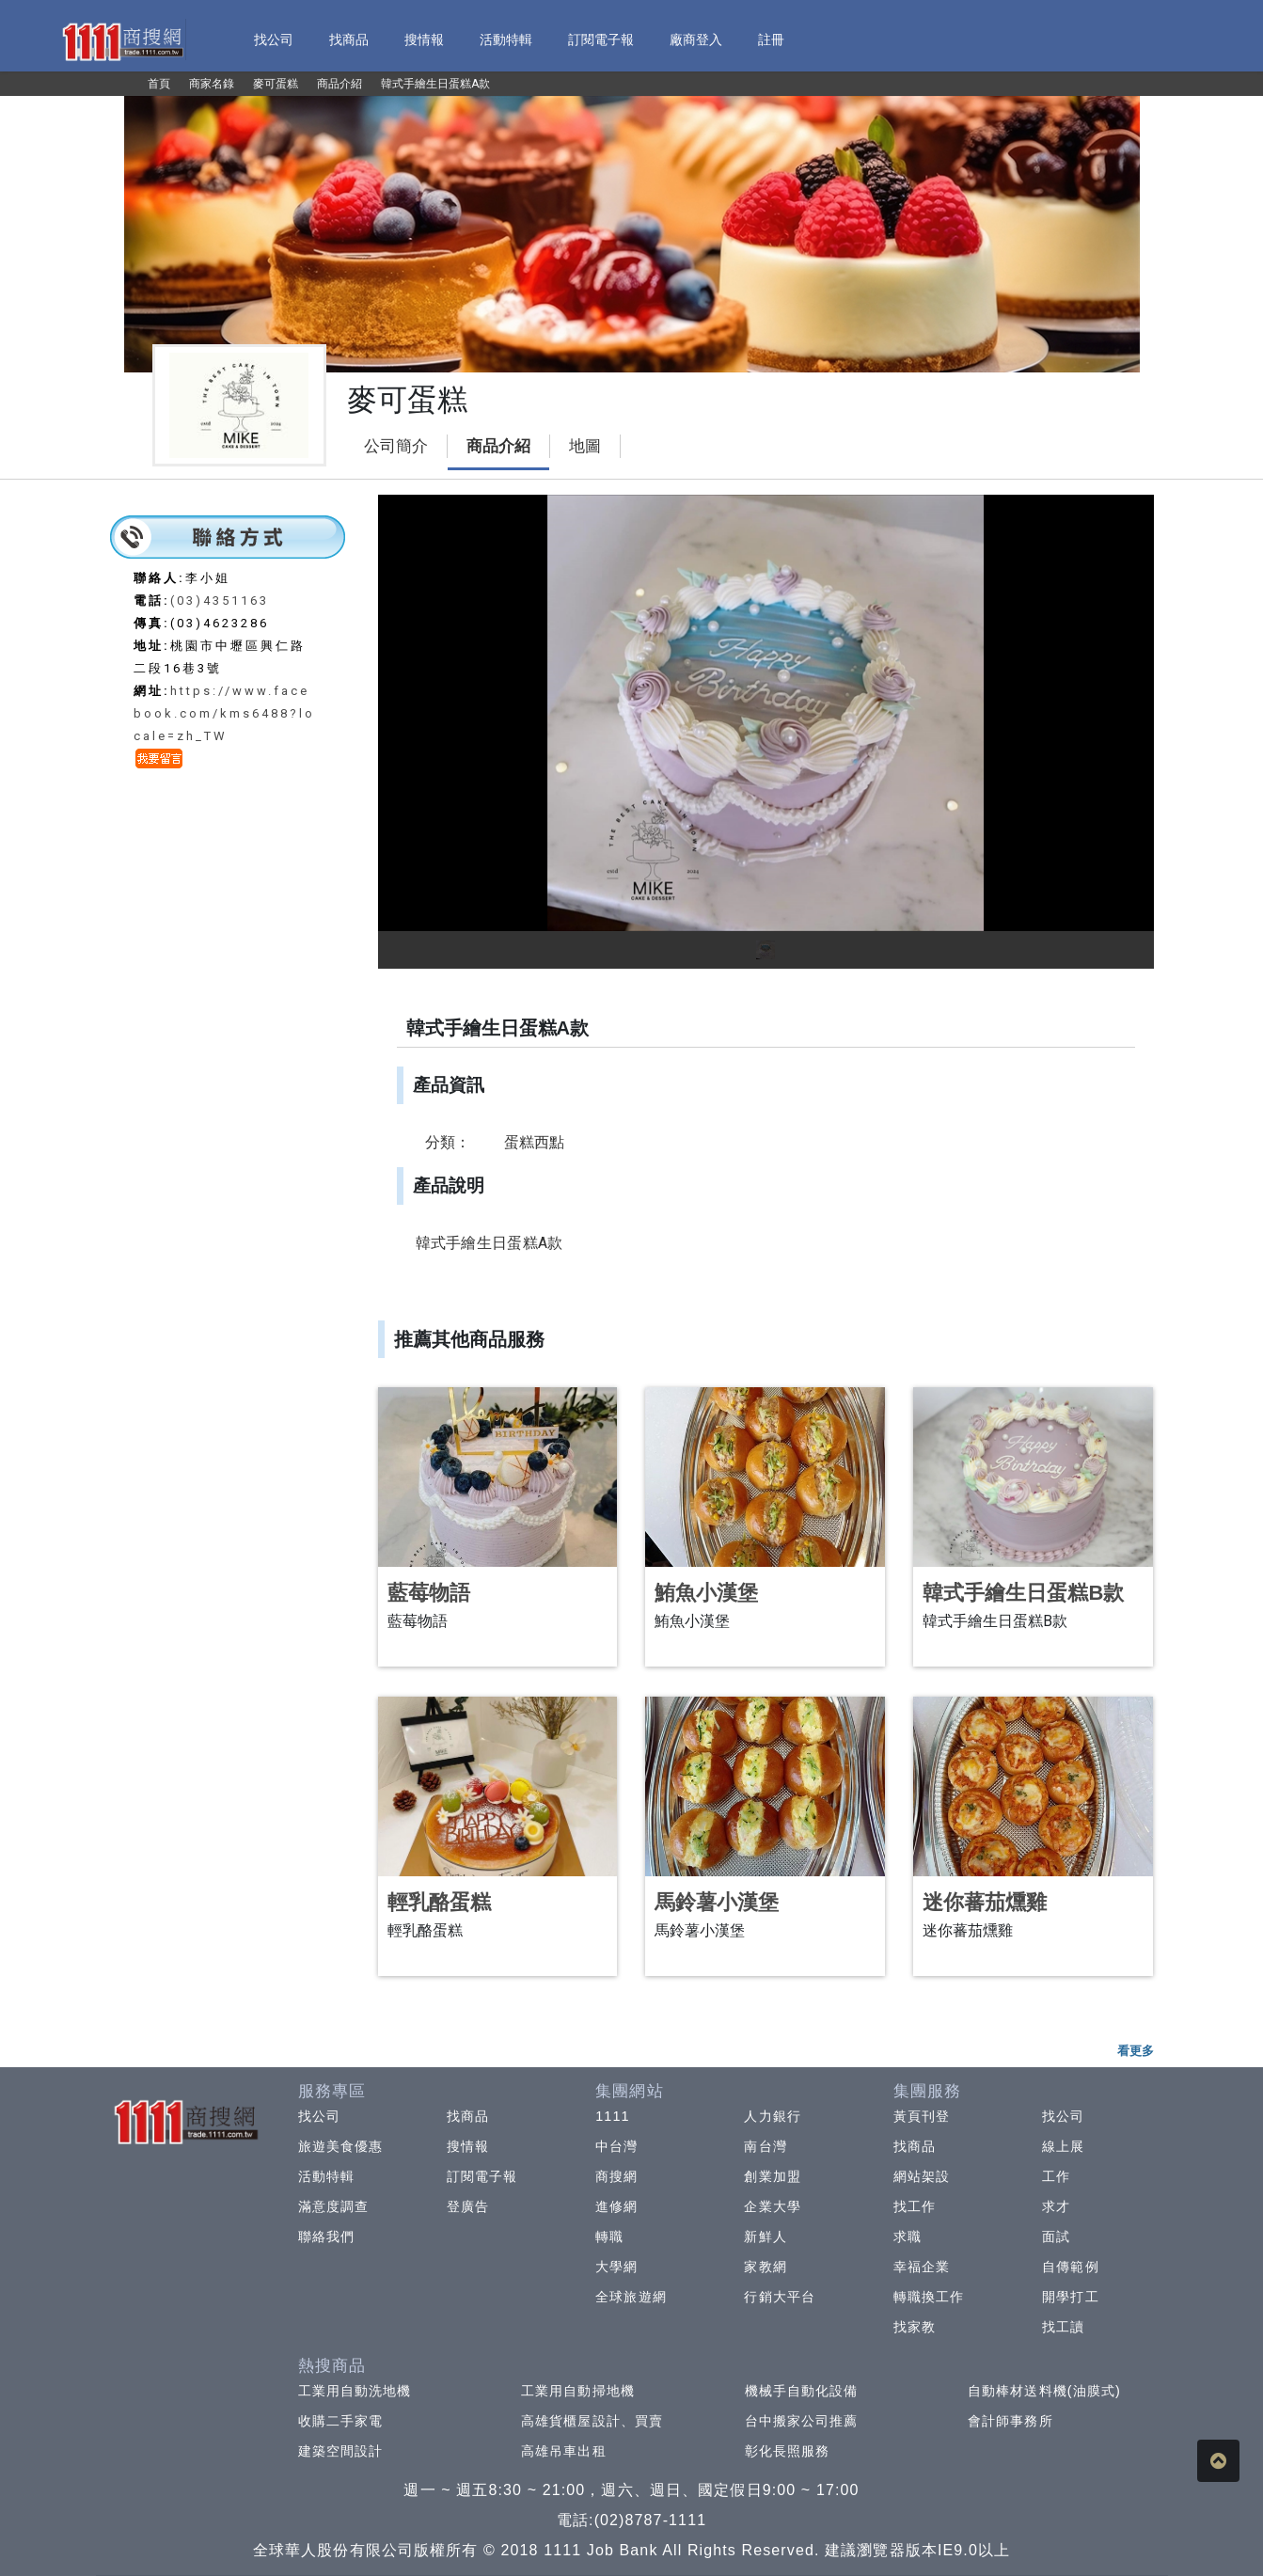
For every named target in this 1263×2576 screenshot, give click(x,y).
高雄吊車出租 (564, 2450)
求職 (907, 2236)
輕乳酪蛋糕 (439, 1902)
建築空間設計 (341, 2450)
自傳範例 (1070, 2266)
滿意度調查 (334, 2206)
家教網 (765, 2266)
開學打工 (1070, 2296)
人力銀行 (772, 2116)
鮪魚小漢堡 (706, 1592)
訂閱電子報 (482, 2176)
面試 (1056, 2236)
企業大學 (772, 2206)
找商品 (468, 2116)
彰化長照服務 (787, 2450)
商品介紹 (498, 446)
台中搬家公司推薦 (802, 2420)
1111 (612, 2116)
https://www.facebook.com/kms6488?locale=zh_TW (224, 713)
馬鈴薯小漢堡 (717, 1902)
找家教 (914, 2326)
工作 (1056, 2176)
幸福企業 (921, 2266)
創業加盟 (772, 2176)
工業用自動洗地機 (355, 2390)
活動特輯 (326, 2176)
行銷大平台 (779, 2296)
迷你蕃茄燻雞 (985, 1902)
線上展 (1063, 2146)
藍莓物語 (428, 1592)
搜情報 (468, 2146)
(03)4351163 (219, 600)
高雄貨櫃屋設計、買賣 (592, 2420)
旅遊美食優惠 (341, 2146)
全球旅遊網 (631, 2296)
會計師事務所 (1010, 2420)
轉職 (609, 2236)
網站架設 (921, 2176)
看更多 (1135, 2051)
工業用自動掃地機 (578, 2390)
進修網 (616, 2206)
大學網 (616, 2266)
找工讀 (1063, 2326)
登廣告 (468, 2206)
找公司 (319, 2116)
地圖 (585, 446)
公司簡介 (396, 446)
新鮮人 (765, 2236)
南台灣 (765, 2146)
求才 (1056, 2206)
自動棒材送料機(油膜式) (1044, 2390)
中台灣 (616, 2146)
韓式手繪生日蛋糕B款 (1023, 1592)
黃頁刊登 (921, 2116)
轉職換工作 (929, 2296)
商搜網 (616, 2176)
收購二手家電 (341, 2420)
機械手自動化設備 (802, 2390)
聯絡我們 (326, 2236)
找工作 (914, 2206)
